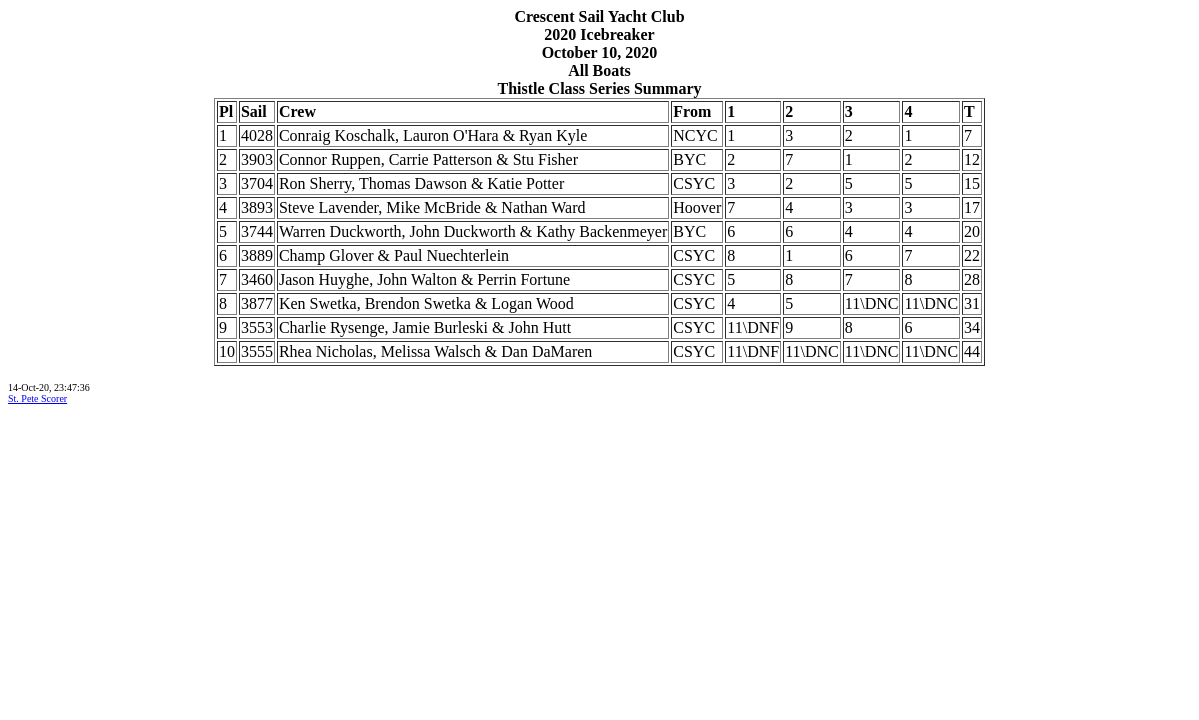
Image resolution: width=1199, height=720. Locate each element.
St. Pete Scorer (37, 398)
